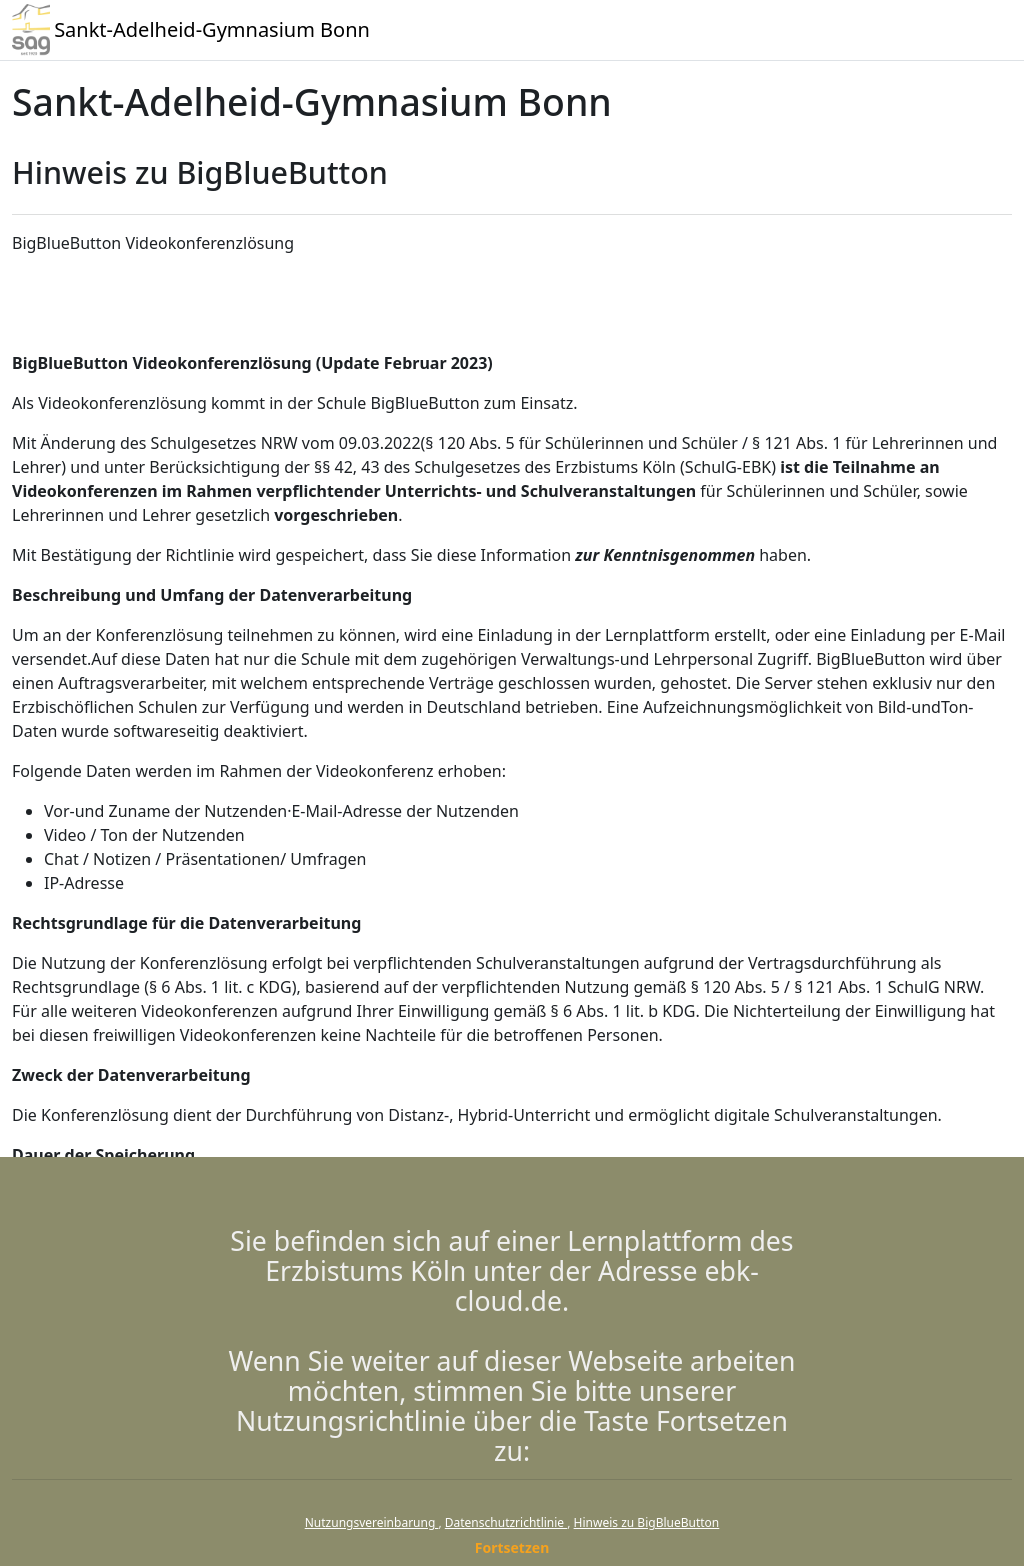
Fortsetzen (512, 1547)
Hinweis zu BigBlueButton (647, 1522)
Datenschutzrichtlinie (506, 1522)
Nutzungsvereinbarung (372, 1522)
